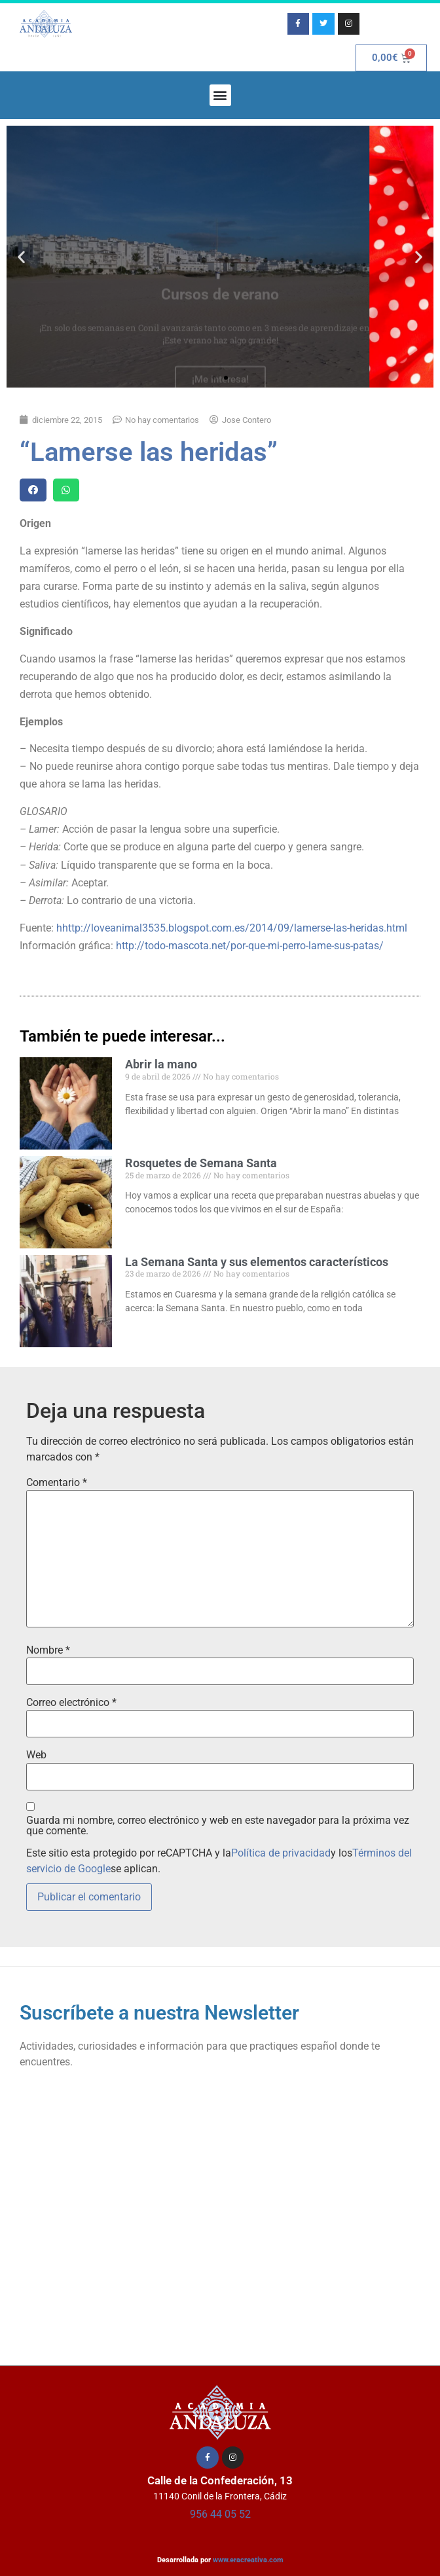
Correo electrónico (71, 1702)
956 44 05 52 (220, 2514)
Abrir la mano (161, 1064)
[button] (220, 95)
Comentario (56, 1483)
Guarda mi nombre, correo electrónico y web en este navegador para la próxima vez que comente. (217, 1825)
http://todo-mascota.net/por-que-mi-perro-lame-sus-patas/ (250, 945)
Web (36, 1755)
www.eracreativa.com (248, 2560)
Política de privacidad (281, 1853)
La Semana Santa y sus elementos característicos (256, 1262)
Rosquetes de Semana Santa (201, 1163)
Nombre (48, 1650)
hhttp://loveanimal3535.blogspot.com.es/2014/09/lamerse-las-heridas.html (231, 928)
